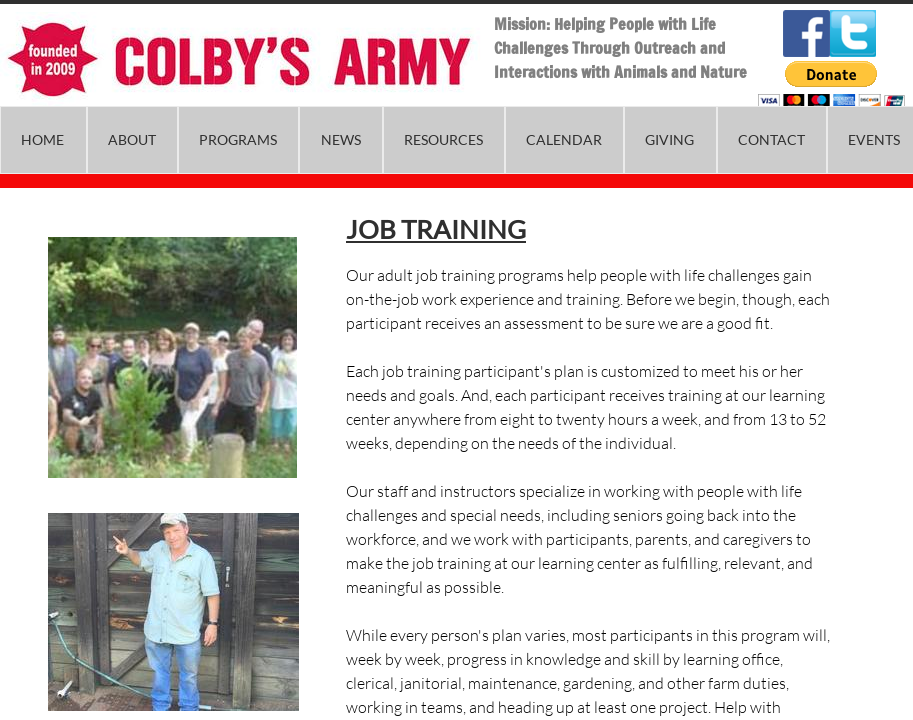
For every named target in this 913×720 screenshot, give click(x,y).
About (132, 139)
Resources (443, 139)
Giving (669, 139)
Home (42, 139)
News (341, 139)
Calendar (564, 139)
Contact (771, 139)
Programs (238, 139)
